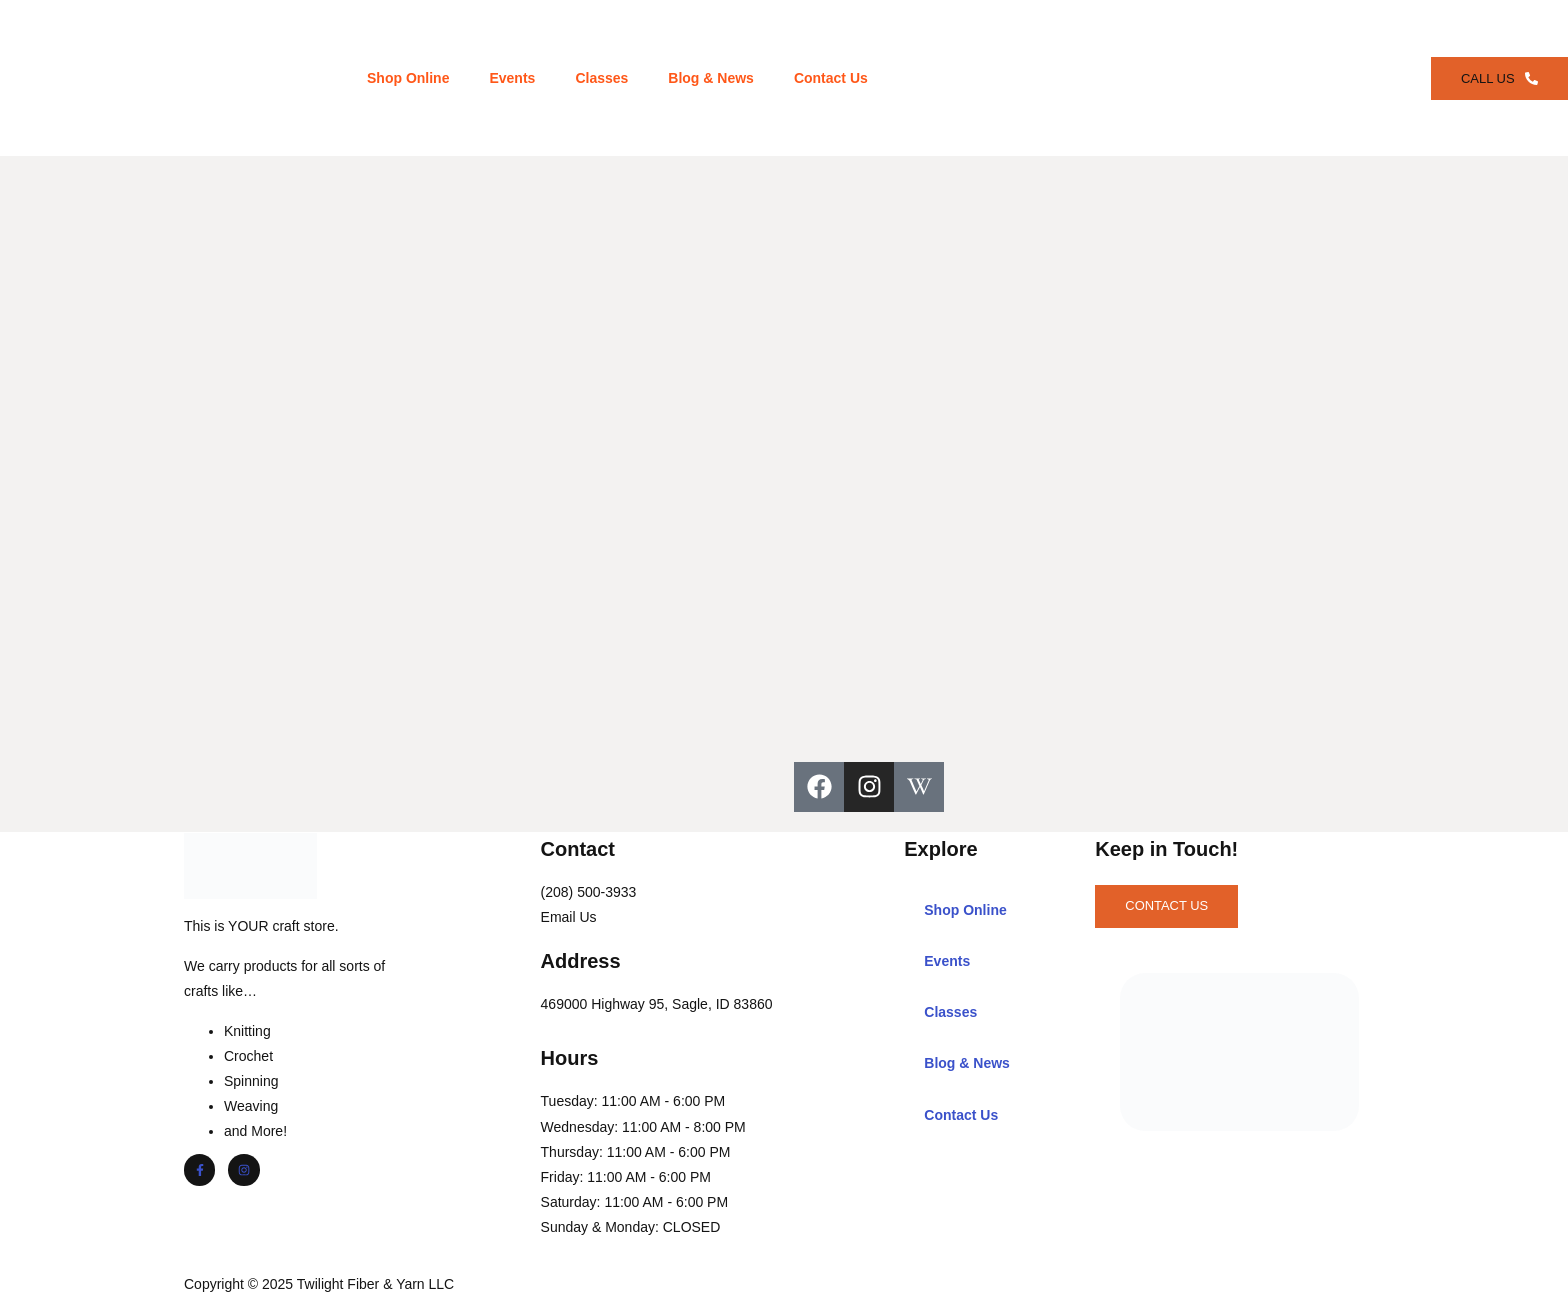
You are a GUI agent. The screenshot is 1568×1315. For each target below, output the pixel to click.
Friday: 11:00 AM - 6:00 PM (629, 1175)
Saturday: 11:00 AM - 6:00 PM (638, 1200)
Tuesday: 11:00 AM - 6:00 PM (636, 1099)
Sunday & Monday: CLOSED (634, 1225)
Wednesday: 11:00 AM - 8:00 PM (646, 1125)
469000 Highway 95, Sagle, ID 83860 (660, 1002)
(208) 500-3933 (592, 890)
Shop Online (406, 77)
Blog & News (709, 77)
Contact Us (829, 77)
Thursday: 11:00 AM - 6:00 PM (639, 1150)
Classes (599, 77)
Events (510, 77)
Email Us (572, 915)
